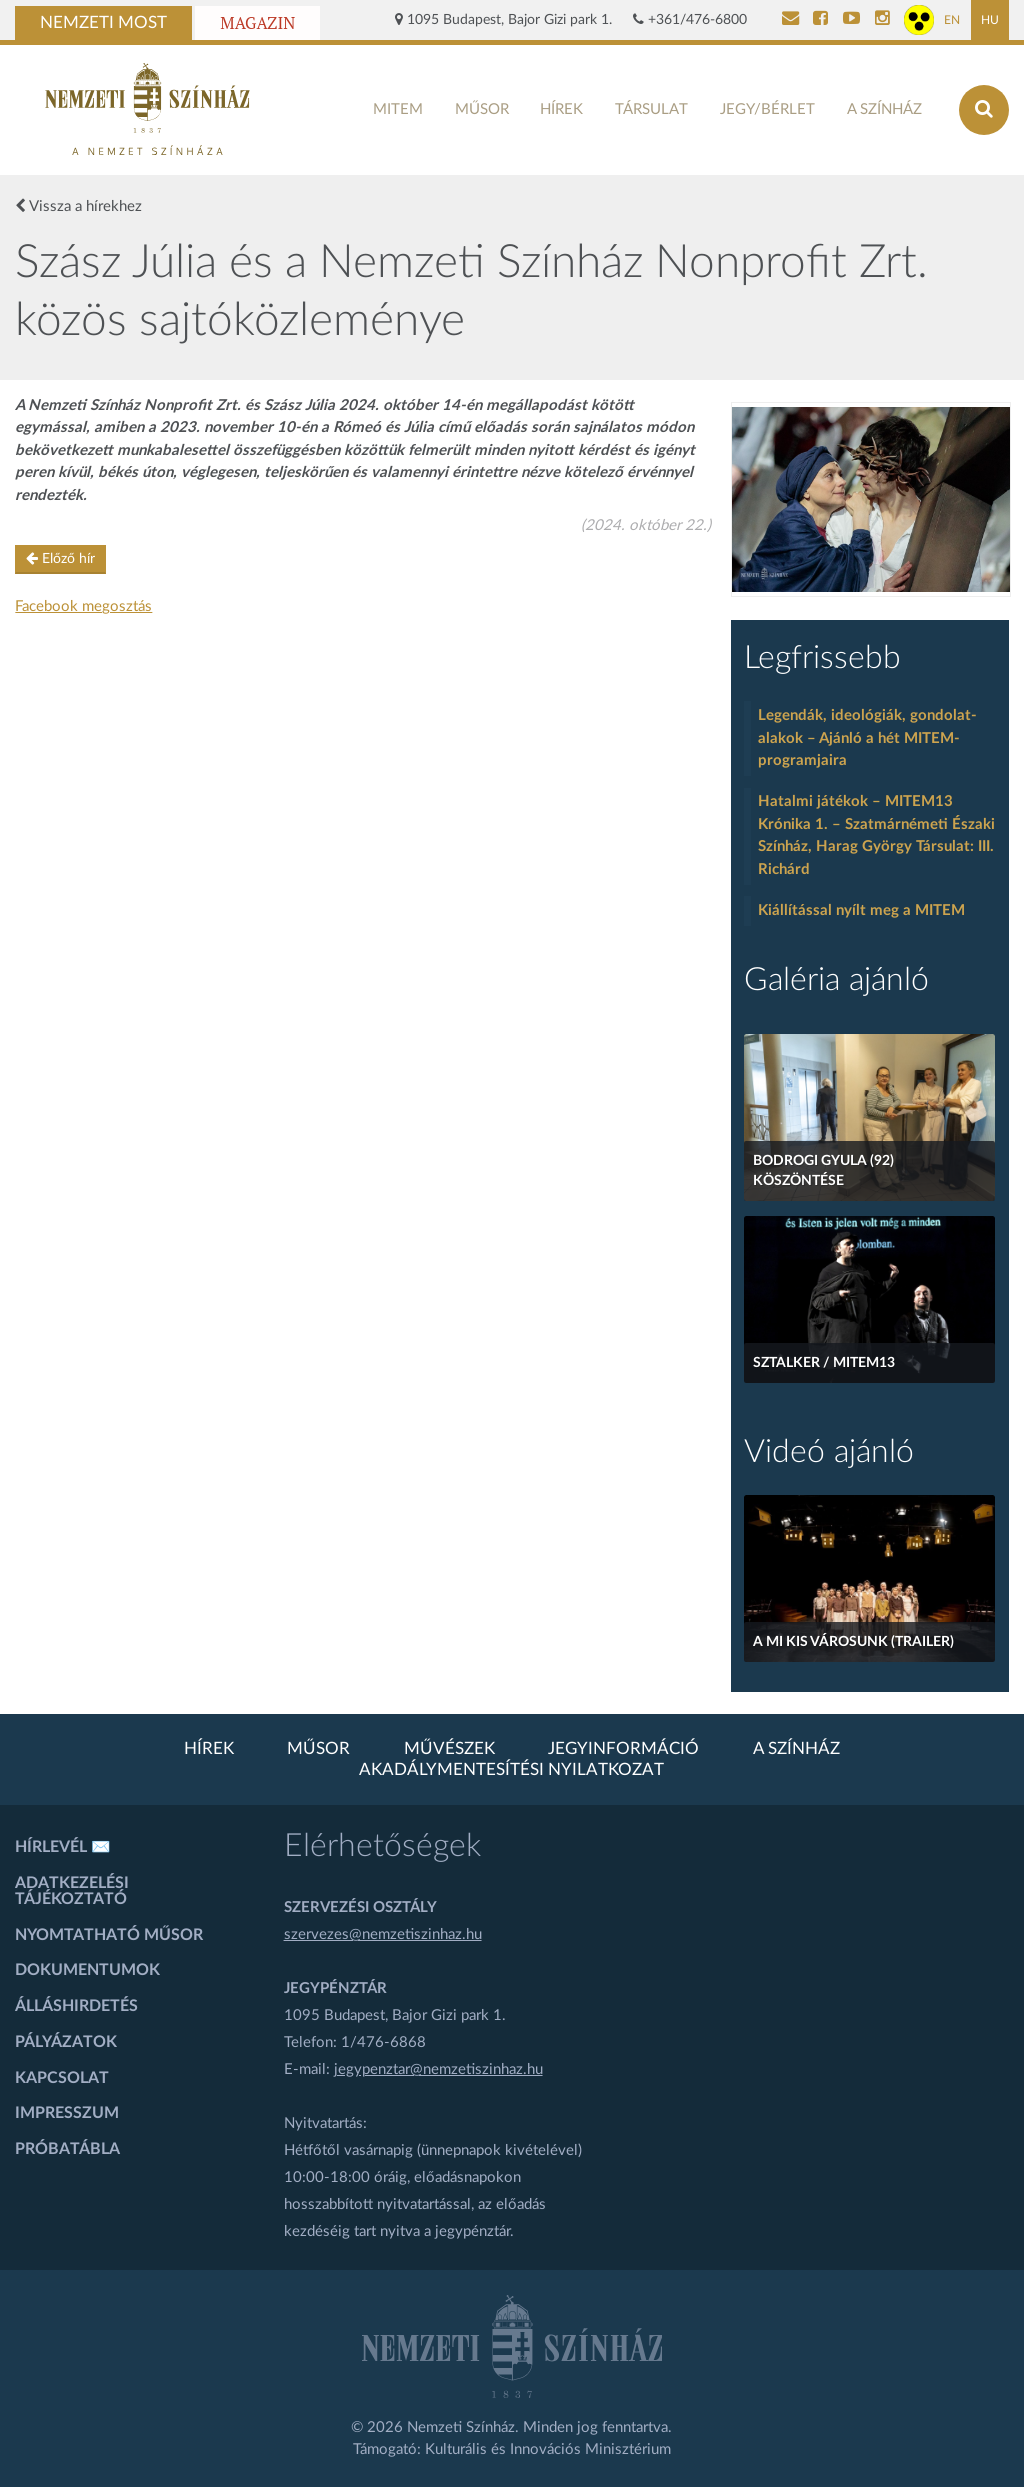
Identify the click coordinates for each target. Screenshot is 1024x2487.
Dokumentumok (87, 1970)
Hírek (561, 109)
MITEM (398, 109)
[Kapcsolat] (790, 20)
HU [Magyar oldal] (990, 20)
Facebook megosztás (83, 606)
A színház (884, 109)
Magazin (257, 23)
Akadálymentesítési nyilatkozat (511, 1770)
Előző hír (60, 558)
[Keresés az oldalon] (984, 110)
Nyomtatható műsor (109, 1935)
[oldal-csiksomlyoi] (871, 499)
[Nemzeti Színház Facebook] (820, 20)
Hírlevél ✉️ (63, 1847)
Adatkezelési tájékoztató (72, 1891)
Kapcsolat (62, 2078)
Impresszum (67, 2113)
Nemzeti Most (103, 23)
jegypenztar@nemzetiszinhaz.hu (438, 2069)
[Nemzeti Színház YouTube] (851, 20)
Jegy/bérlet (767, 109)
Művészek (449, 1749)
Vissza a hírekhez (78, 206)
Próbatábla (67, 2149)
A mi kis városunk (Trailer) (853, 1642)
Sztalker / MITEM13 (824, 1363)
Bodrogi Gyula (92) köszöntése (823, 1171)
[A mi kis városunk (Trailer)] (869, 1578)
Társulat (651, 109)
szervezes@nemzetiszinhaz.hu (383, 1934)
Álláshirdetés (76, 2006)
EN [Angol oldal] (952, 20)
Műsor (482, 109)
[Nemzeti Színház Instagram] (882, 20)
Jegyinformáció (623, 1749)
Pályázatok (66, 2042)
